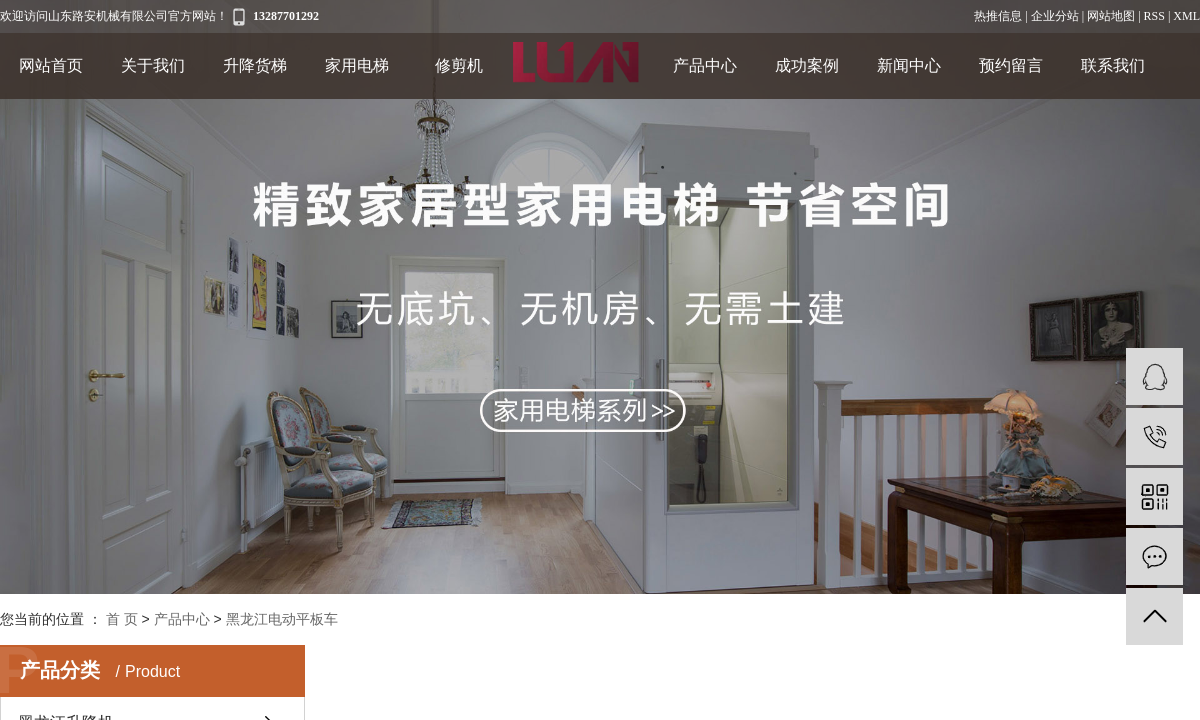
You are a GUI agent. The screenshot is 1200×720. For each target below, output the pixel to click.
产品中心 (705, 65)
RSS (1154, 16)
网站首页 (51, 65)
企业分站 (1055, 16)
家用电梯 (357, 65)
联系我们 (1113, 65)
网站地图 (1111, 16)
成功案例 (807, 65)
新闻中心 (909, 65)
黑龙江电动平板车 (282, 619)
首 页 (122, 619)
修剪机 (459, 65)
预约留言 (1011, 65)
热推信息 (998, 16)
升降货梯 (255, 65)
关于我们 (153, 65)
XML (1186, 16)
